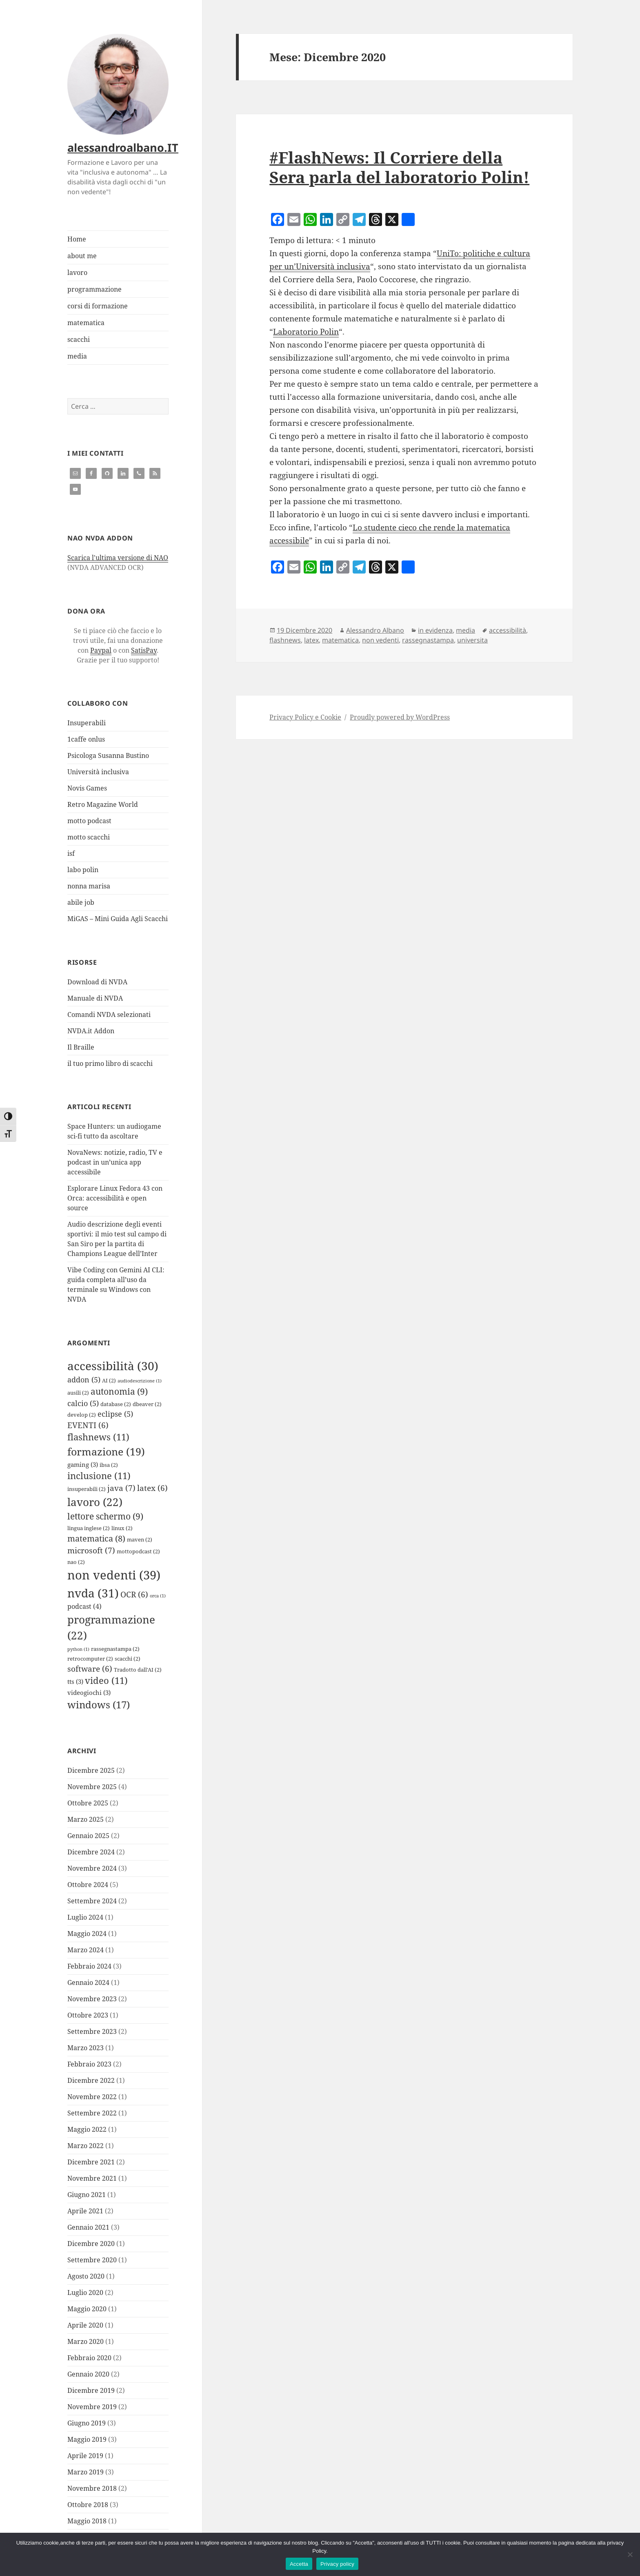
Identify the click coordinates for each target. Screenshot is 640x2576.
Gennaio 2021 (88, 2227)
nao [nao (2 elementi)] (76, 1562)
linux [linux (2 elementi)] (122, 1528)
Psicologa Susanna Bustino (108, 755)
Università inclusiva (98, 771)
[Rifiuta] (630, 2554)
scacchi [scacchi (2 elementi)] (127, 1658)
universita (472, 640)
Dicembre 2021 (91, 2161)
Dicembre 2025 (91, 1770)
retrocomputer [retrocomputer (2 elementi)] (90, 1658)
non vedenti (380, 640)
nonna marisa (88, 886)
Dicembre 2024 (91, 1851)
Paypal (100, 650)
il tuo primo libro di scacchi (110, 1063)
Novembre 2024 (92, 1868)
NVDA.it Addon (90, 1030)
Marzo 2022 (85, 2145)
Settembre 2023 (92, 2031)
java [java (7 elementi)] (121, 1487)
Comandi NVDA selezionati (109, 1014)
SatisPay (144, 650)
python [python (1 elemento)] (78, 1649)
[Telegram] (359, 220)
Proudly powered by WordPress (400, 717)
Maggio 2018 (87, 2520)
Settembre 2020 (92, 2259)
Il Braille (80, 1047)
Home (76, 239)
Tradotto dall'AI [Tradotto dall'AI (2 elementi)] (138, 1669)
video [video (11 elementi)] (106, 1680)
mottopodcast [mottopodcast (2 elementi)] (138, 1551)
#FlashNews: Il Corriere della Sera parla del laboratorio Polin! (399, 167)
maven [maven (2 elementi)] (139, 1539)
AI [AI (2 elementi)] (109, 1380)
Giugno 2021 (86, 2194)
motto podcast (89, 820)
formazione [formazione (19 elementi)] (106, 1451)
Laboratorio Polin (306, 331)
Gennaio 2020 (88, 2374)
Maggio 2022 (87, 2129)
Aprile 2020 (85, 2325)
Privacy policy (337, 2564)
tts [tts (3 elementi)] (75, 1681)
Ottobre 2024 (87, 1884)
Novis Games (87, 788)
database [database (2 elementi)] (115, 1404)
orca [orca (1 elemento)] (158, 1596)
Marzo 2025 (85, 1819)
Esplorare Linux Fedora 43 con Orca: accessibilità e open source (114, 1198)
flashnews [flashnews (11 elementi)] (98, 1437)
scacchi (78, 339)
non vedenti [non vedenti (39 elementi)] (113, 1575)
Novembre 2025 (92, 1786)
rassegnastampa (428, 640)
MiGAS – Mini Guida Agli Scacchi (117, 918)
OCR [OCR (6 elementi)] (134, 1594)
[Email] (294, 220)
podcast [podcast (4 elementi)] (84, 1606)
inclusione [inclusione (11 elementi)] (99, 1476)
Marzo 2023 (85, 2047)
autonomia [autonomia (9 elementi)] (119, 1391)
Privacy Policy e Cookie (305, 717)
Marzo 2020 (85, 2341)
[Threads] (375, 220)
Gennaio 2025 (88, 1835)
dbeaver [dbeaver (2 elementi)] (147, 1404)
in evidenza (435, 630)
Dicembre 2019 (91, 2390)
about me (82, 255)
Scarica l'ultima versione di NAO (117, 557)
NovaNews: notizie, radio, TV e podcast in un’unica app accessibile (114, 1162)
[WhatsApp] (310, 220)
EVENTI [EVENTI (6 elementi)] (88, 1425)
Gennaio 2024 (88, 1982)
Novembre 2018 (92, 2488)
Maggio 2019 (87, 2439)
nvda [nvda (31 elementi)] (93, 1593)
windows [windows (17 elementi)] (98, 1704)
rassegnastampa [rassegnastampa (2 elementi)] (115, 1648)
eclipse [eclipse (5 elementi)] (115, 1414)
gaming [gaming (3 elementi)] (82, 1464)
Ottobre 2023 (87, 2015)
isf (71, 853)
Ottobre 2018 (87, 2504)
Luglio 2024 (85, 1917)
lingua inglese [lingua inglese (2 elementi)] (88, 1528)
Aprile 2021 (85, 2210)
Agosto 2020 (85, 2276)
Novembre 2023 (92, 1998)
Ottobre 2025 (87, 1803)
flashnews (285, 640)
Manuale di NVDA (95, 998)
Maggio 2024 (87, 1933)
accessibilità (507, 630)
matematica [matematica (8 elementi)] (96, 1538)
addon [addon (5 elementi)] (83, 1379)
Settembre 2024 (92, 1900)
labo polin (82, 869)
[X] (392, 220)
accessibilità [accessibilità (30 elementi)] (112, 1365)
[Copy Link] (343, 220)
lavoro (77, 272)
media (77, 356)
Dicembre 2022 (91, 2080)
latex (311, 640)
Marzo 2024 (85, 1949)
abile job (80, 902)
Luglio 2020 (85, 2292)
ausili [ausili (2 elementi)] (78, 1392)
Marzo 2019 (85, 2471)
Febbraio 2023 (89, 2064)
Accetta (299, 2564)
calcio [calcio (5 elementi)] (83, 1403)
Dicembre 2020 (91, 2243)
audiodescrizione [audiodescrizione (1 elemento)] (140, 1381)
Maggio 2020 (87, 2308)
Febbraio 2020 (89, 2357)
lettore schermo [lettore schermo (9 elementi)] (105, 1516)
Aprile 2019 (85, 2455)
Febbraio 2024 (89, 1966)
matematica (85, 322)
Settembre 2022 (92, 2113)
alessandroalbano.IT (122, 147)
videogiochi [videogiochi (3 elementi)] (89, 1692)
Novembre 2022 (92, 2096)
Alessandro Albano (375, 630)
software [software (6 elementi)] (89, 1668)
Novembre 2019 (92, 2406)
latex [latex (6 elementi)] (152, 1488)
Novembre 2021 (92, 2178)
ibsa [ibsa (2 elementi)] (109, 1465)
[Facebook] (277, 220)
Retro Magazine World (102, 804)
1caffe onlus (86, 739)
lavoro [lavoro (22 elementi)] (94, 1502)
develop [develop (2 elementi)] (81, 1414)
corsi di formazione (97, 305)
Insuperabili (86, 722)
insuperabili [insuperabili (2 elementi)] (86, 1489)
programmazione (94, 289)
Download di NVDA (97, 981)
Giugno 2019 (86, 2423)
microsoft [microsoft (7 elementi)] (91, 1550)
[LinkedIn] (326, 220)
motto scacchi (88, 837)
